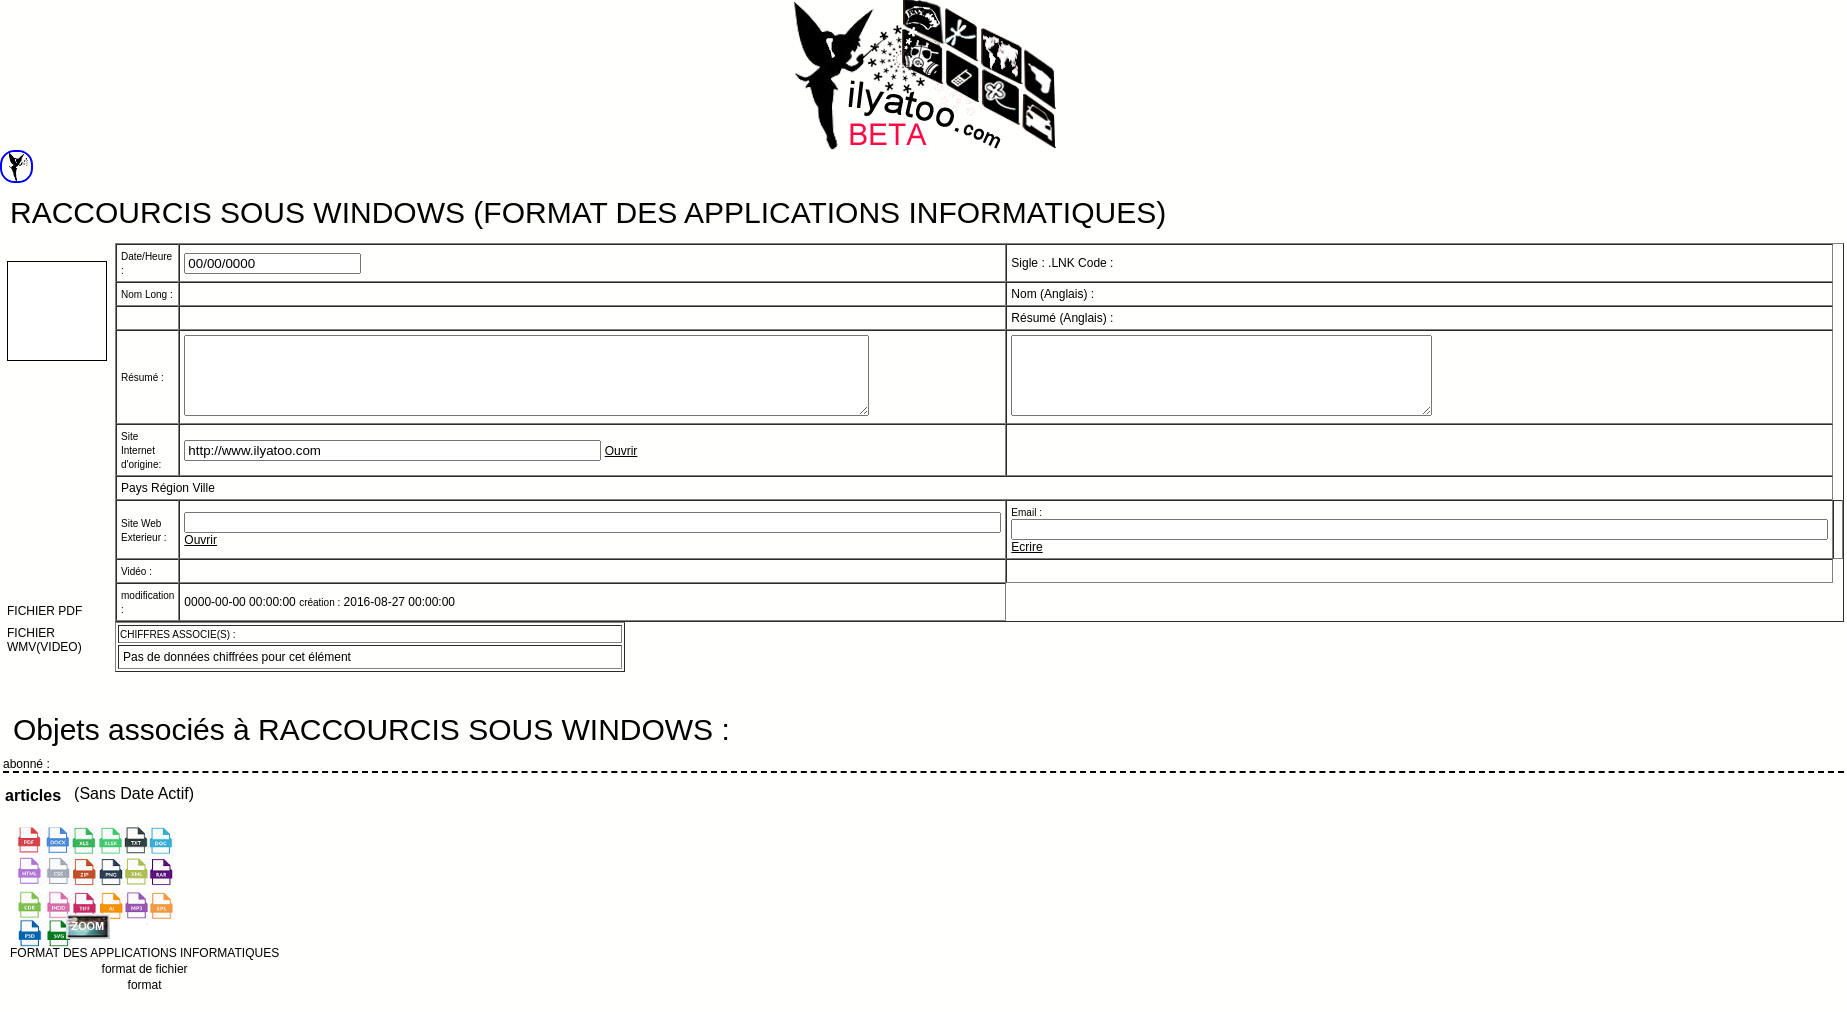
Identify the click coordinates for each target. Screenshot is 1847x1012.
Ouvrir (621, 466)
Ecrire (1026, 562)
